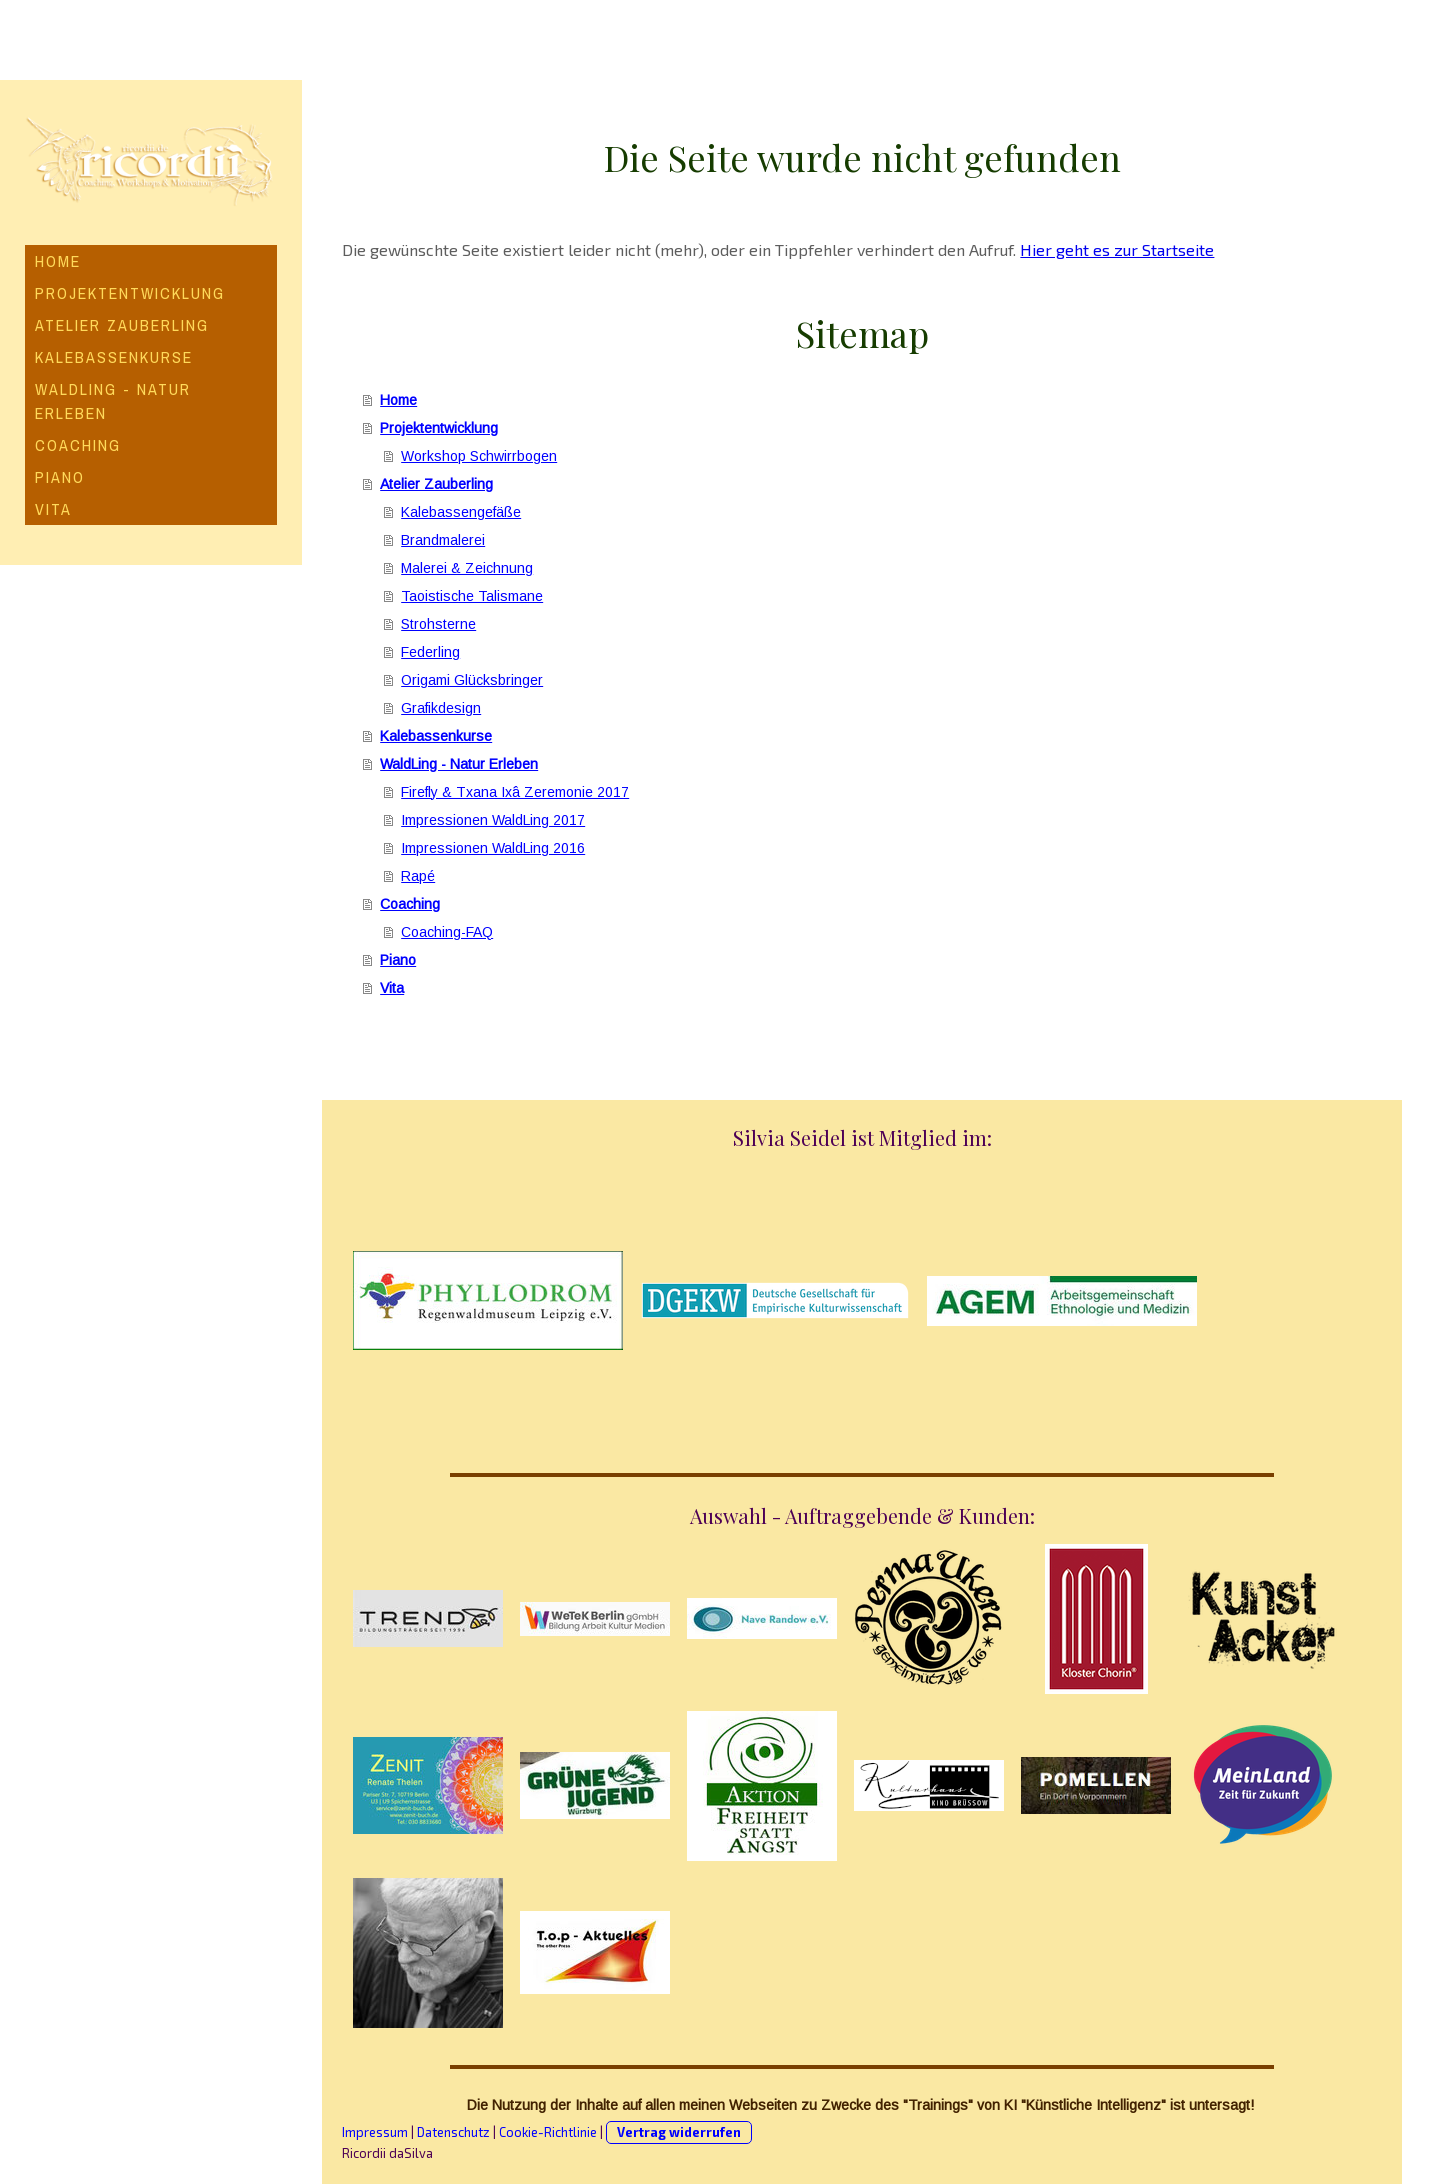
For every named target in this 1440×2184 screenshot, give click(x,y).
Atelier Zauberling (122, 325)
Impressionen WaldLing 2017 (493, 820)
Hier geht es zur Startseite (1117, 249)
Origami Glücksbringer (472, 680)
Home (58, 261)
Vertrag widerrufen (679, 2132)
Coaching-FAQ (447, 932)
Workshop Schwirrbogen (479, 456)
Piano (60, 477)
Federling (430, 652)
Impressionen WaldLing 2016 (493, 848)
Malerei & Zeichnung (467, 568)
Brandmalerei (443, 540)
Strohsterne (438, 624)
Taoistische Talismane (472, 596)
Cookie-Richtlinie (548, 2132)
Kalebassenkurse (114, 357)
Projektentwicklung (130, 293)
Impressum (375, 2132)
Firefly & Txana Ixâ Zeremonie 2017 (515, 792)
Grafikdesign (441, 708)
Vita (53, 509)
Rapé (418, 876)
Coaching (78, 445)
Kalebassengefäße (461, 512)
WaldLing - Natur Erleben (113, 401)
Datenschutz (453, 2132)
